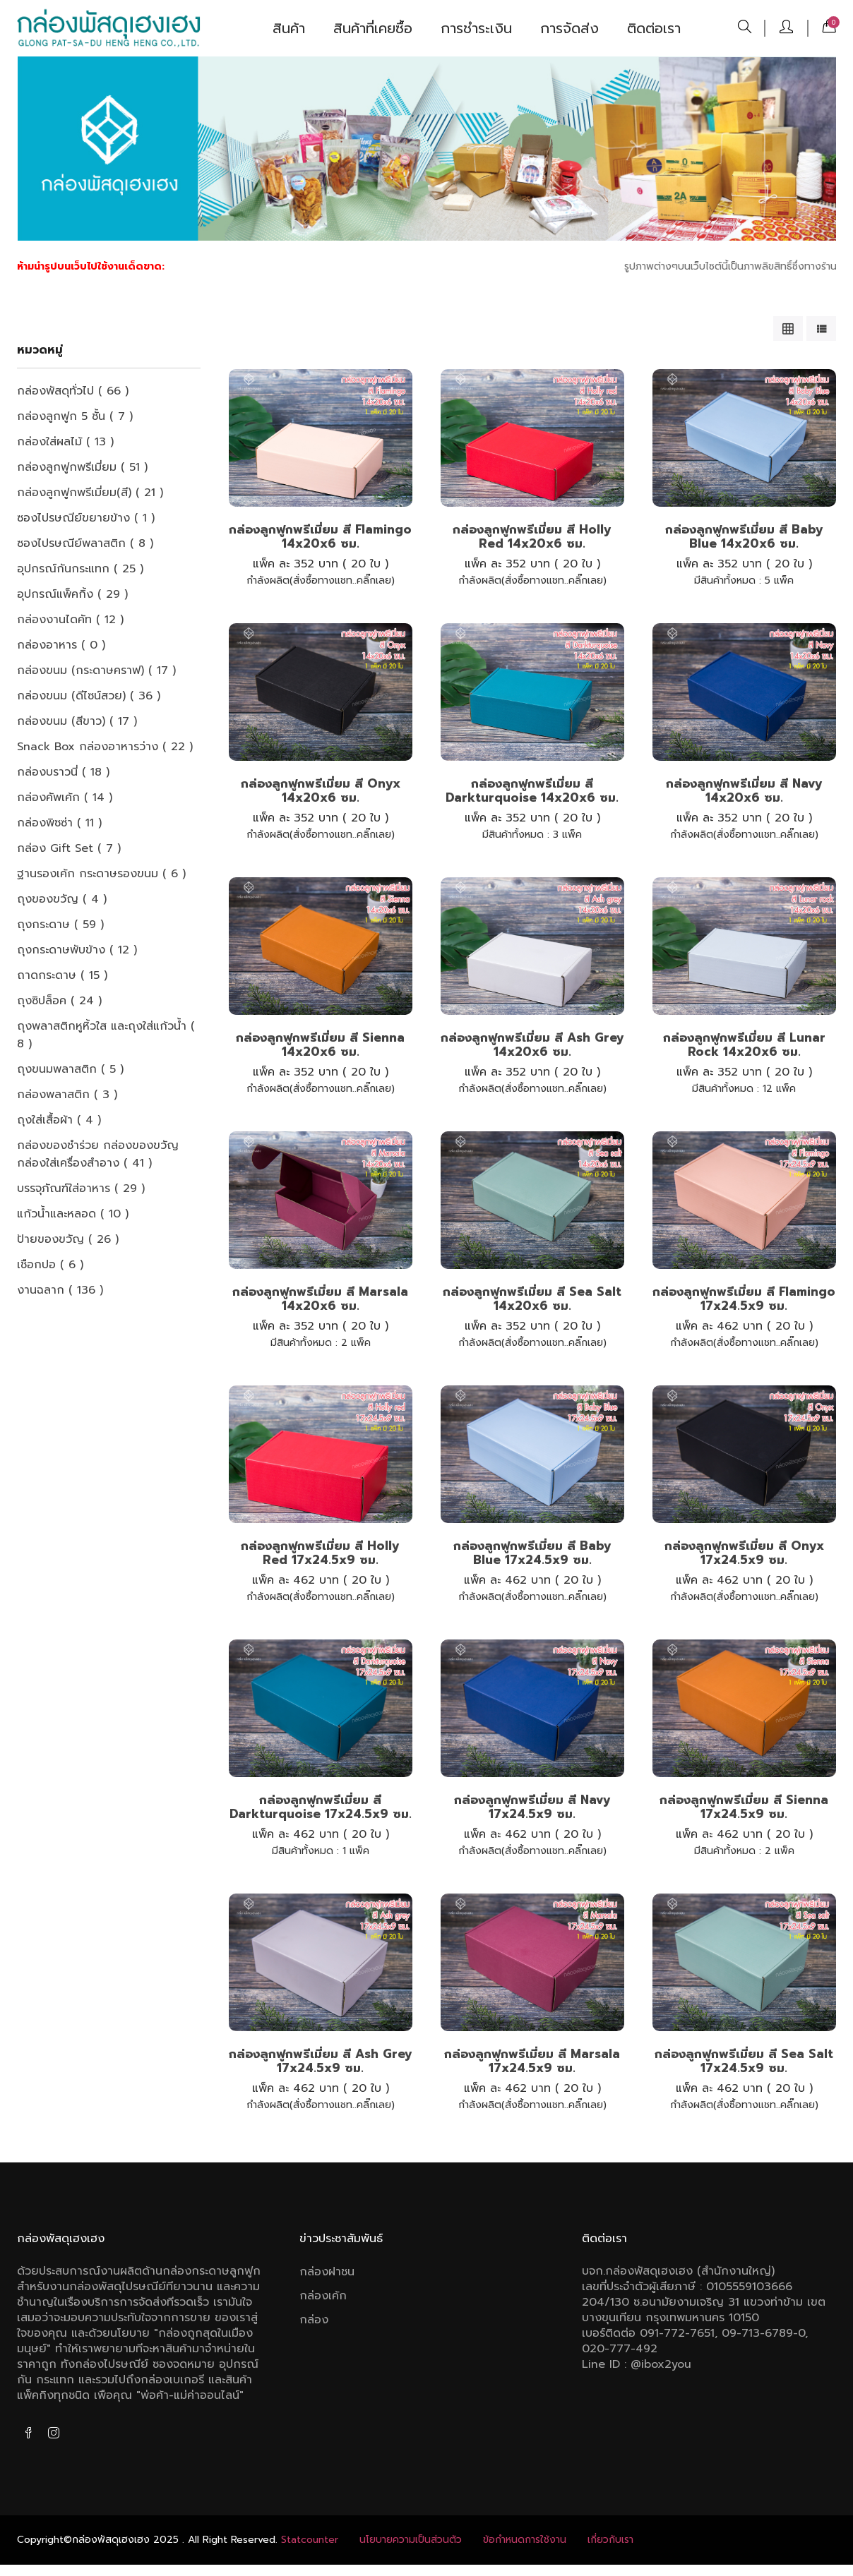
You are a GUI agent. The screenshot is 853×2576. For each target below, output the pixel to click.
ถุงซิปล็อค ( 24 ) (59, 1000)
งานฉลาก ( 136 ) (60, 1290)
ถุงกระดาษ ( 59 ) (60, 924)
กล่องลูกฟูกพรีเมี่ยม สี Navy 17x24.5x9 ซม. (532, 1806)
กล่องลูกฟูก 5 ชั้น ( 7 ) (75, 416)
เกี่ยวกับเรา (610, 2539)
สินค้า (289, 28)
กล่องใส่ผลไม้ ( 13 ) (65, 441)
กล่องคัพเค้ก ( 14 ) (64, 797)
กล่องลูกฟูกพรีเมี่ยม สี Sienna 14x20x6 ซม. (320, 1044)
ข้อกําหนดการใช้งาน (524, 2539)
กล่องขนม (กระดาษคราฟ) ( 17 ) (96, 670)
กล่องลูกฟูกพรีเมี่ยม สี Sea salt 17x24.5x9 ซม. (744, 2061)
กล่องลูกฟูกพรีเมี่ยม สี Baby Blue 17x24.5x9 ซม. (532, 1552)
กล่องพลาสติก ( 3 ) (67, 1094)
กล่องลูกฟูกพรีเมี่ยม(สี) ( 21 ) (90, 492)
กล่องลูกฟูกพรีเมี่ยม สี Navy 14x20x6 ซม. (744, 790)
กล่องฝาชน (326, 2271)
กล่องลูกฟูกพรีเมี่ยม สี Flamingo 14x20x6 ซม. (320, 536)
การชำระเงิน (476, 28)
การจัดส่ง (569, 28)
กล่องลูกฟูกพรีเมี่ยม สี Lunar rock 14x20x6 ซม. (744, 1044)
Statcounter (309, 2539)
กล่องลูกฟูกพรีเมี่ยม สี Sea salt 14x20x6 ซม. (532, 1298)
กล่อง (313, 2319)
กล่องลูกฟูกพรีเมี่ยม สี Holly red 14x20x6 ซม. (532, 536)
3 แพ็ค (532, 834)
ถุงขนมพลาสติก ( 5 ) (70, 1069)
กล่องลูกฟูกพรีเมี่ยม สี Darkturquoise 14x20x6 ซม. (532, 790)
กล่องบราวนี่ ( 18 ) (63, 772)
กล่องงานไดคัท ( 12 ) (70, 619)
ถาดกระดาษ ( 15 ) (62, 975)
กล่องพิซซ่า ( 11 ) (59, 822)
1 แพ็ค (320, 1850)
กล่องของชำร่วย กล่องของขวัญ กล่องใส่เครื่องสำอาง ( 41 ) (98, 1154)
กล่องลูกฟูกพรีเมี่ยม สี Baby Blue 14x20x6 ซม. (744, 536)
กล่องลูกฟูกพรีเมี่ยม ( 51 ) (82, 467)
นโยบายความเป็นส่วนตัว (410, 2539)
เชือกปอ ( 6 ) (50, 1264)
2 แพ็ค (320, 1342)
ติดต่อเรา (654, 28)
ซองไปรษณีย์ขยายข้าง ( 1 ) (86, 518)
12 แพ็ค (744, 1088)
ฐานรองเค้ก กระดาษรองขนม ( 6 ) (101, 873)
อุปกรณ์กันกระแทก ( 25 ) (80, 568)
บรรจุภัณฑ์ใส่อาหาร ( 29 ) (81, 1188)
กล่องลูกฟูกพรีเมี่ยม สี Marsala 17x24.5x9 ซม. (532, 2061)
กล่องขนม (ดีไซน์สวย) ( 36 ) (88, 695)
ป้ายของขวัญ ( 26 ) (68, 1239)
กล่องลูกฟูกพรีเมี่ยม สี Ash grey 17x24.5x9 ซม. (320, 2061)
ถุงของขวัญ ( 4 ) (62, 899)
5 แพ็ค (744, 580)
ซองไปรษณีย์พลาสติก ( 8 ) (85, 543)
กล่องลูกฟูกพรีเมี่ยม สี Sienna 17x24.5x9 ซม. (744, 1806)
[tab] (788, 330)
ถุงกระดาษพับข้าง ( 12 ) (77, 949)
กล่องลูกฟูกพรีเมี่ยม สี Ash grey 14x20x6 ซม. (532, 1044)
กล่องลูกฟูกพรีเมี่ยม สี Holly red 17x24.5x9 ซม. (320, 1552)
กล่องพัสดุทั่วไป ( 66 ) (73, 391)
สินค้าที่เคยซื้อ (372, 28)
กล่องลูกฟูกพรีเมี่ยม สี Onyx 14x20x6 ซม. (320, 790)
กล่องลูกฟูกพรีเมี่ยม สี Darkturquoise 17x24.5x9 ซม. (320, 1806)
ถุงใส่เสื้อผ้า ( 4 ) (59, 1120)
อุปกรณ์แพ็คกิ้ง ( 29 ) (72, 594)
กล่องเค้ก (323, 2295)
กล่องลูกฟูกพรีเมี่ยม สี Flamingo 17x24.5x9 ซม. (743, 1298)
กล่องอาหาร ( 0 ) (61, 645)
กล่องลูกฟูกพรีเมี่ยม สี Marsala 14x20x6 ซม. (320, 1298)
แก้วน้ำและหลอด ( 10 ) (73, 1213)
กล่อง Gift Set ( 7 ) (69, 848)
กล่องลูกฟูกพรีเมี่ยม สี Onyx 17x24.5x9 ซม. (744, 1552)
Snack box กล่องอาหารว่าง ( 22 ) (105, 746)
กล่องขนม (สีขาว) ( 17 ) (77, 721)
